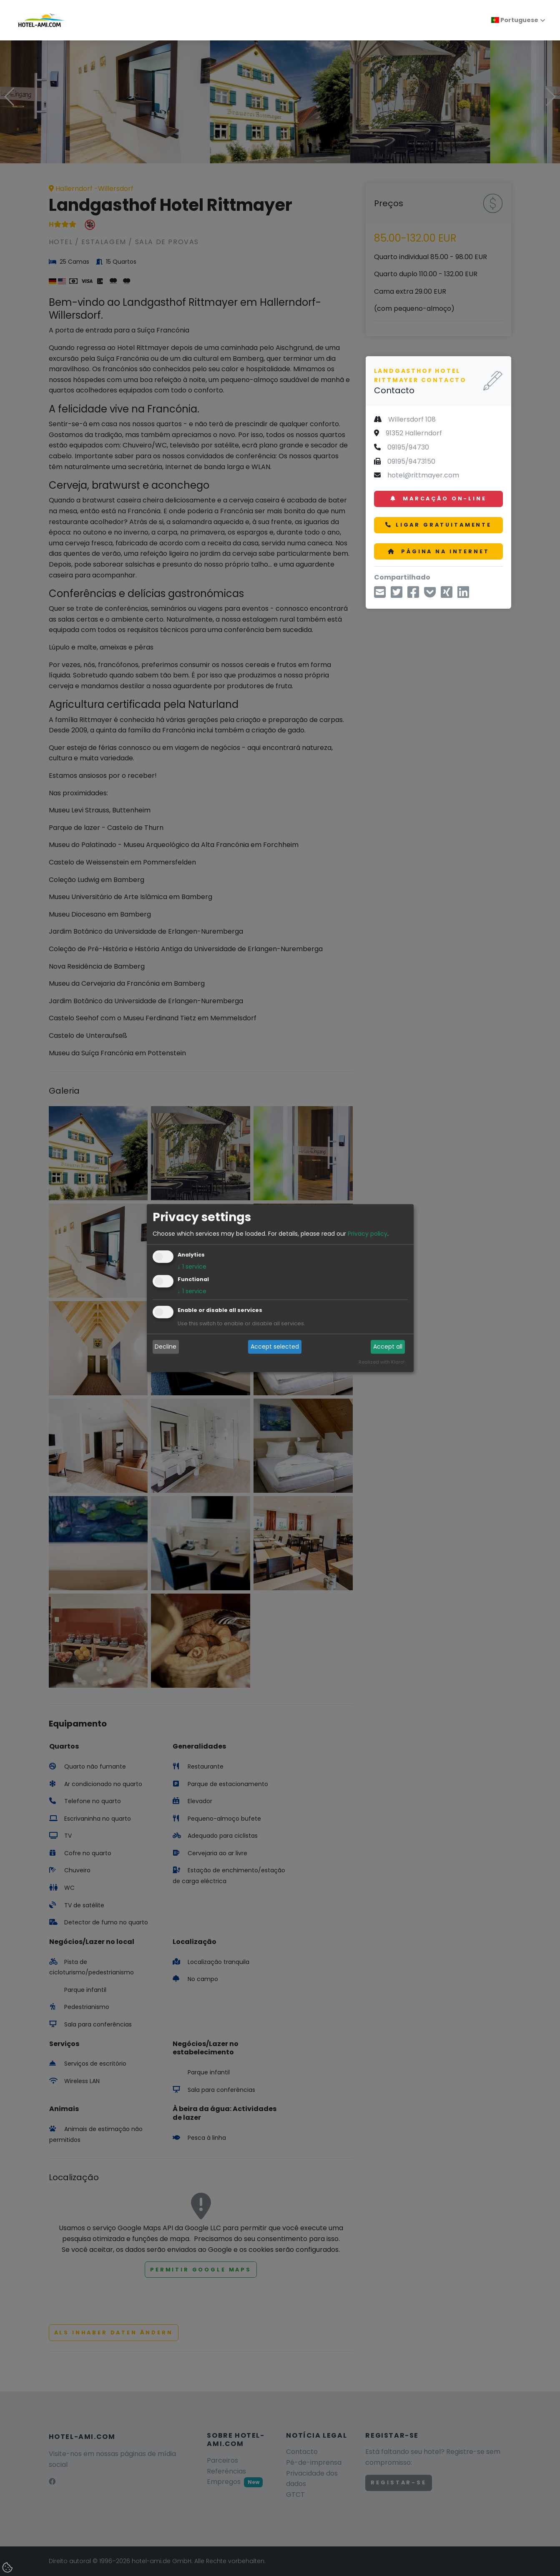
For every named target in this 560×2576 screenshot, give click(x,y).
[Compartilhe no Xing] (446, 595)
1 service (192, 1266)
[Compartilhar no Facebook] (413, 595)
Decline (165, 1347)
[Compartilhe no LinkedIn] (463, 595)
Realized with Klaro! (381, 1362)
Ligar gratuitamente (438, 524)
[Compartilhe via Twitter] (396, 595)
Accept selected (275, 1347)
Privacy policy (367, 1233)
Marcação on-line (438, 498)
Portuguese (514, 20)
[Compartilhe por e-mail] (380, 595)
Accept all (387, 1347)
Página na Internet (439, 551)
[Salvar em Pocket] (430, 595)
